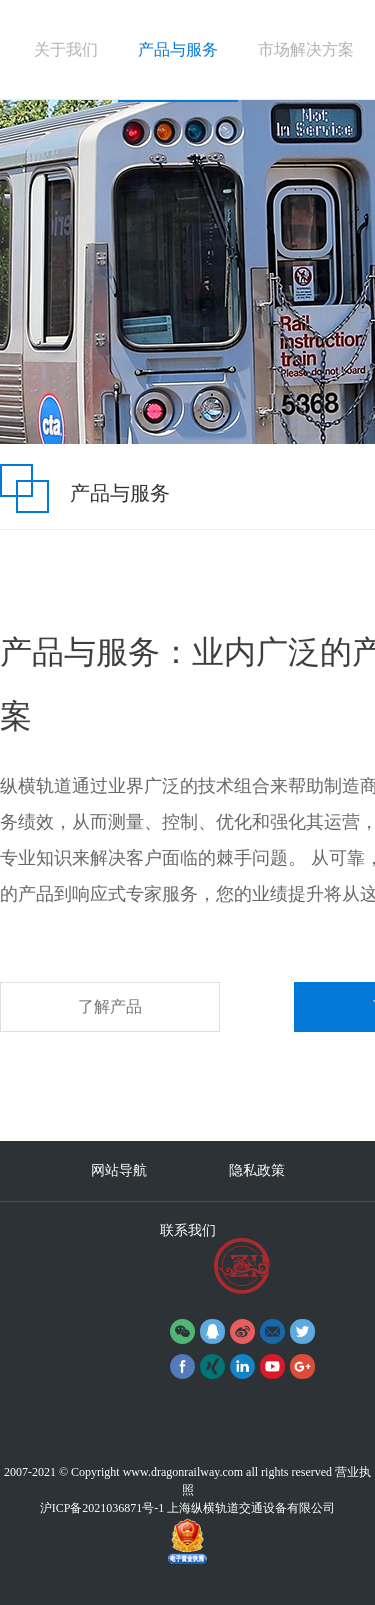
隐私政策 (257, 1170)
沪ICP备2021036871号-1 (102, 1508)
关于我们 (66, 49)
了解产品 (110, 1006)
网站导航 (119, 1170)
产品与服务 (178, 49)
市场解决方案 (306, 49)
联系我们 (188, 1230)
